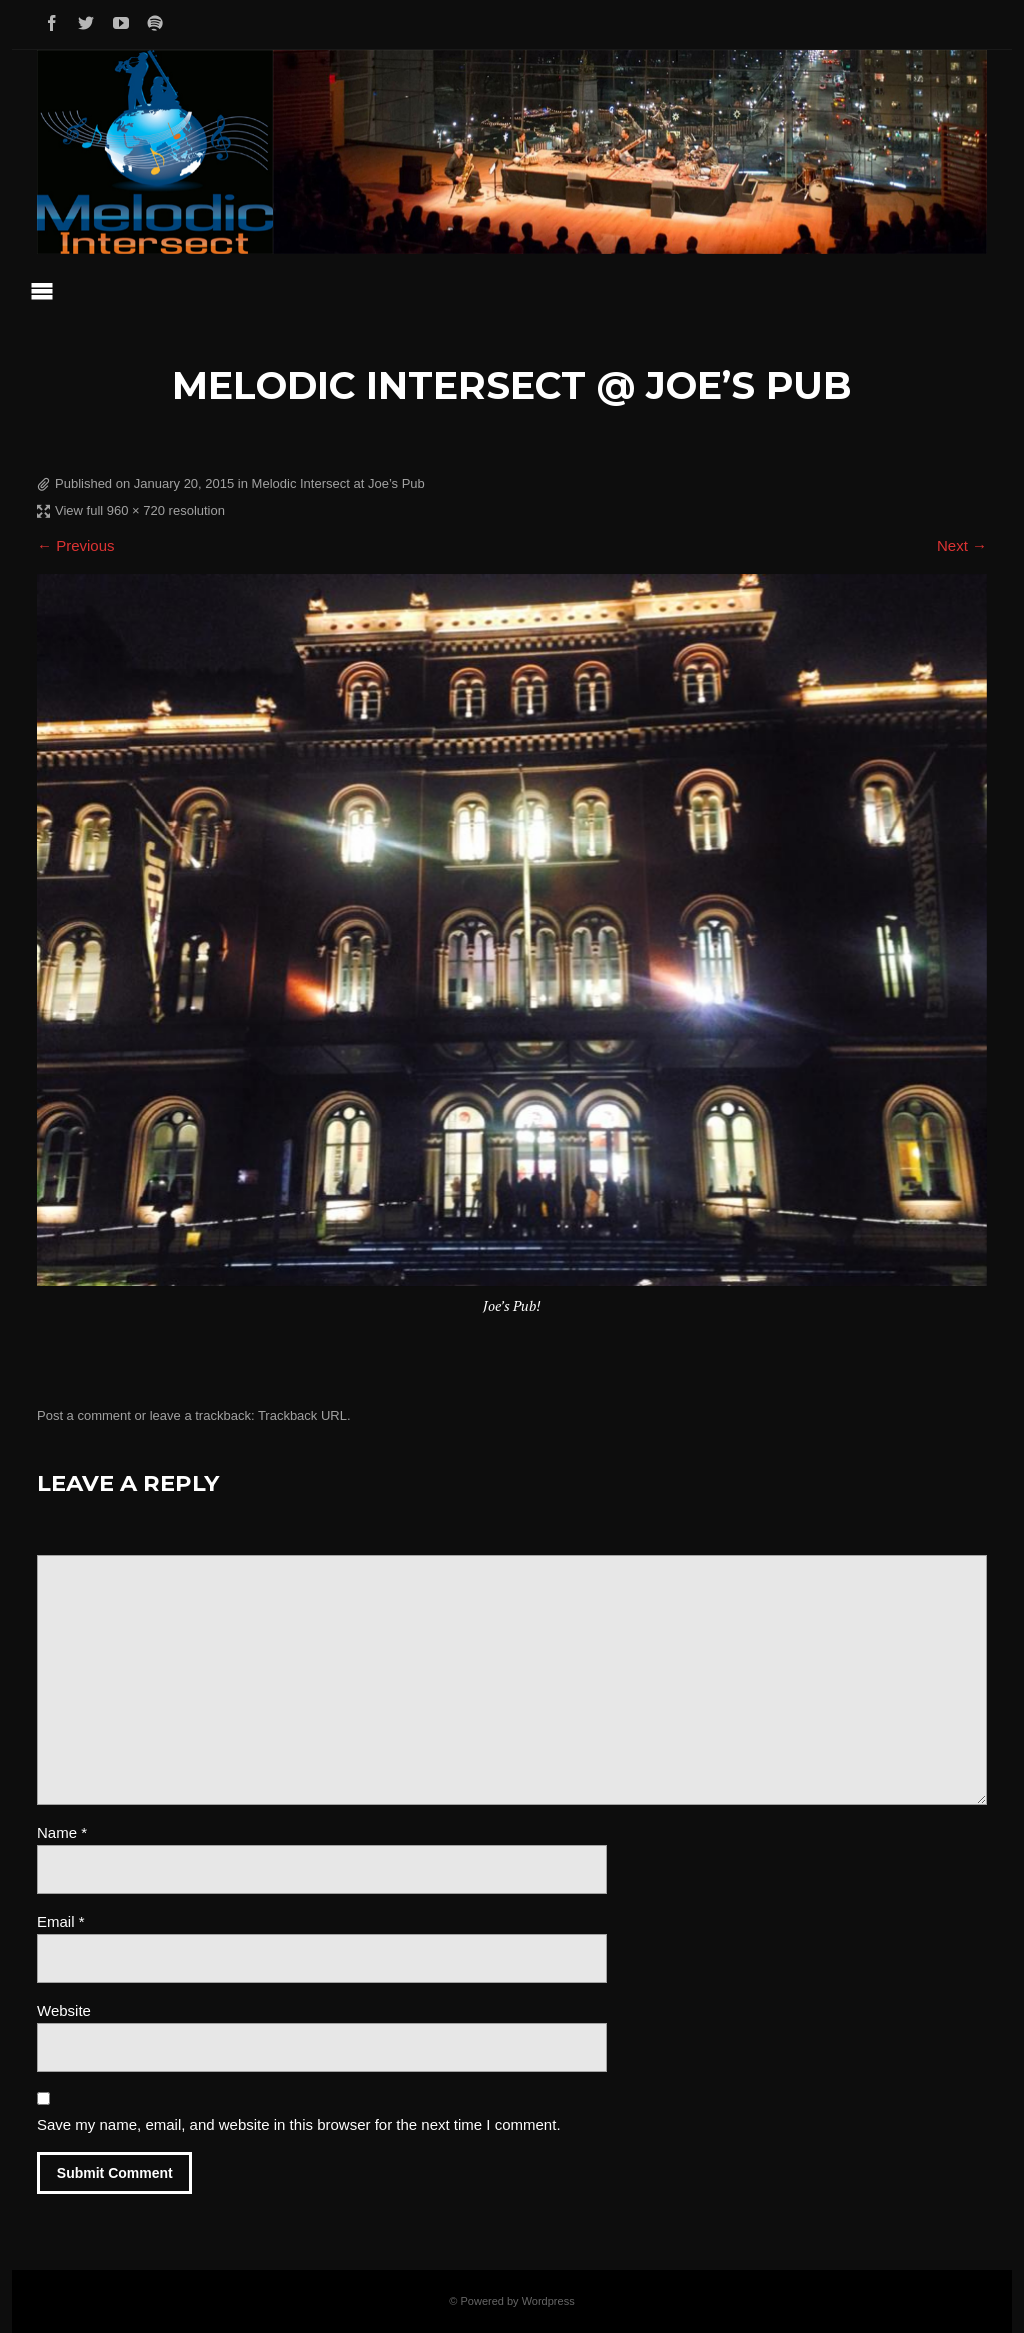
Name (62, 1832)
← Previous (76, 545)
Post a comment (84, 1415)
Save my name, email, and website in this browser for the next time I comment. (299, 2124)
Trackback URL (302, 1415)
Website (64, 2010)
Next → (962, 545)
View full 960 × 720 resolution (140, 510)
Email (61, 1921)
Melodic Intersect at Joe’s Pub (338, 483)
